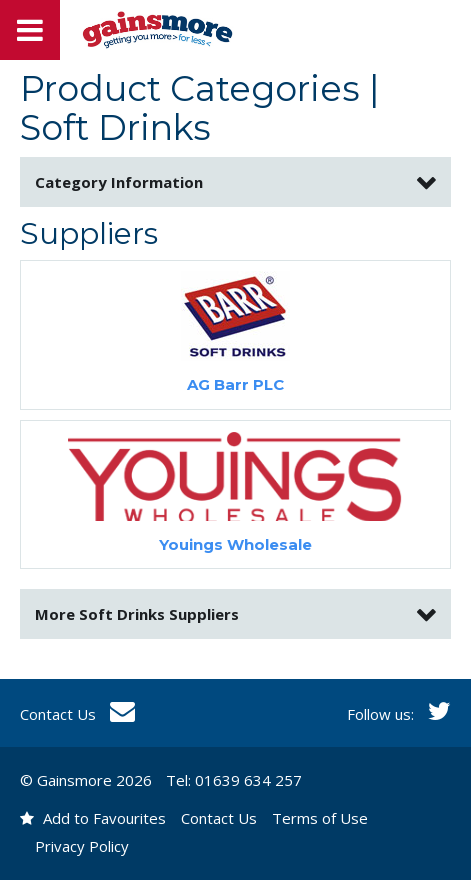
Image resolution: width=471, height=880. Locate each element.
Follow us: (399, 714)
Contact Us (77, 714)
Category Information (119, 182)
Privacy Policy (82, 846)
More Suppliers (137, 614)
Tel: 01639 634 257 (234, 780)
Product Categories (190, 88)
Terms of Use (320, 818)
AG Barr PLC (235, 384)
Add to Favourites (93, 818)
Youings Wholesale (235, 544)
